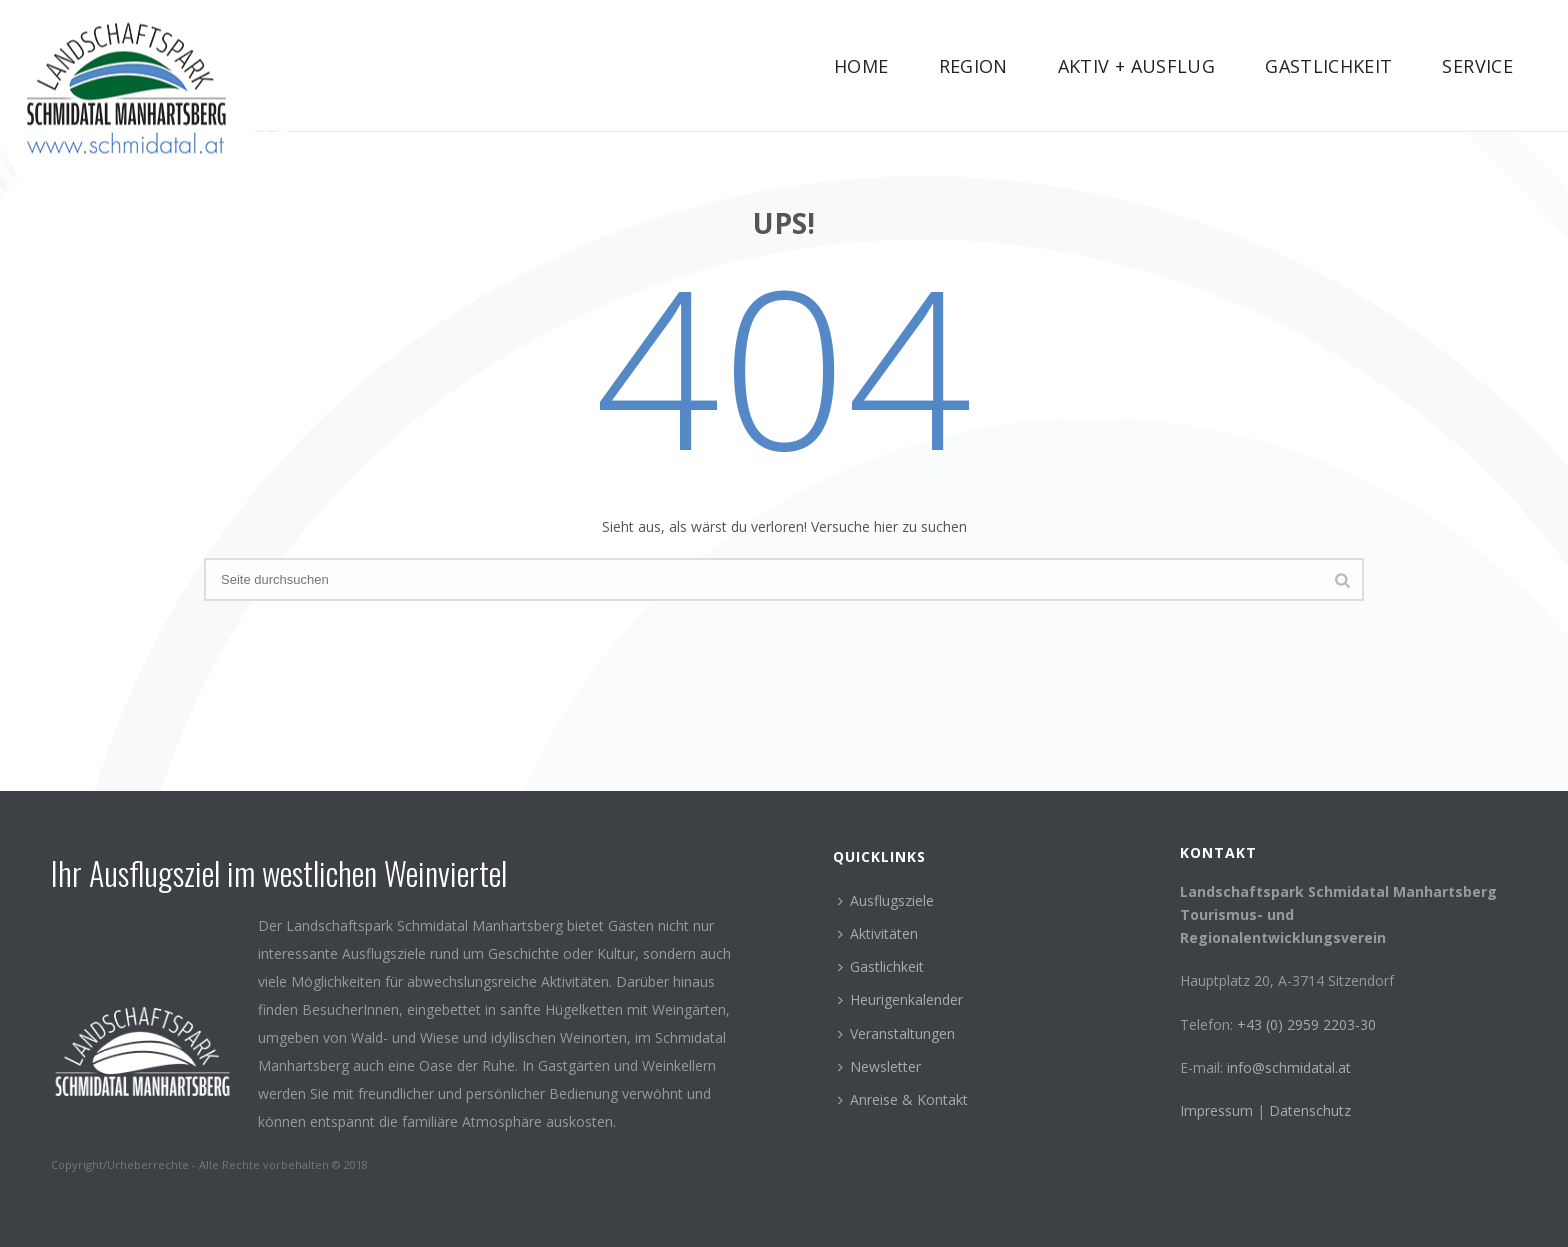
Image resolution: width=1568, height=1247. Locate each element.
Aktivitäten (878, 933)
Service (1477, 66)
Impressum (1218, 1110)
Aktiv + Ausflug (1136, 66)
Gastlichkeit (1328, 66)
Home (861, 66)
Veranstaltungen (896, 1033)
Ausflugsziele (886, 900)
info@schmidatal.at (1289, 1067)
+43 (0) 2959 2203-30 (1306, 1024)
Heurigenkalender (900, 999)
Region (973, 66)
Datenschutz (1310, 1110)
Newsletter (879, 1066)
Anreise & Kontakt (903, 1099)
